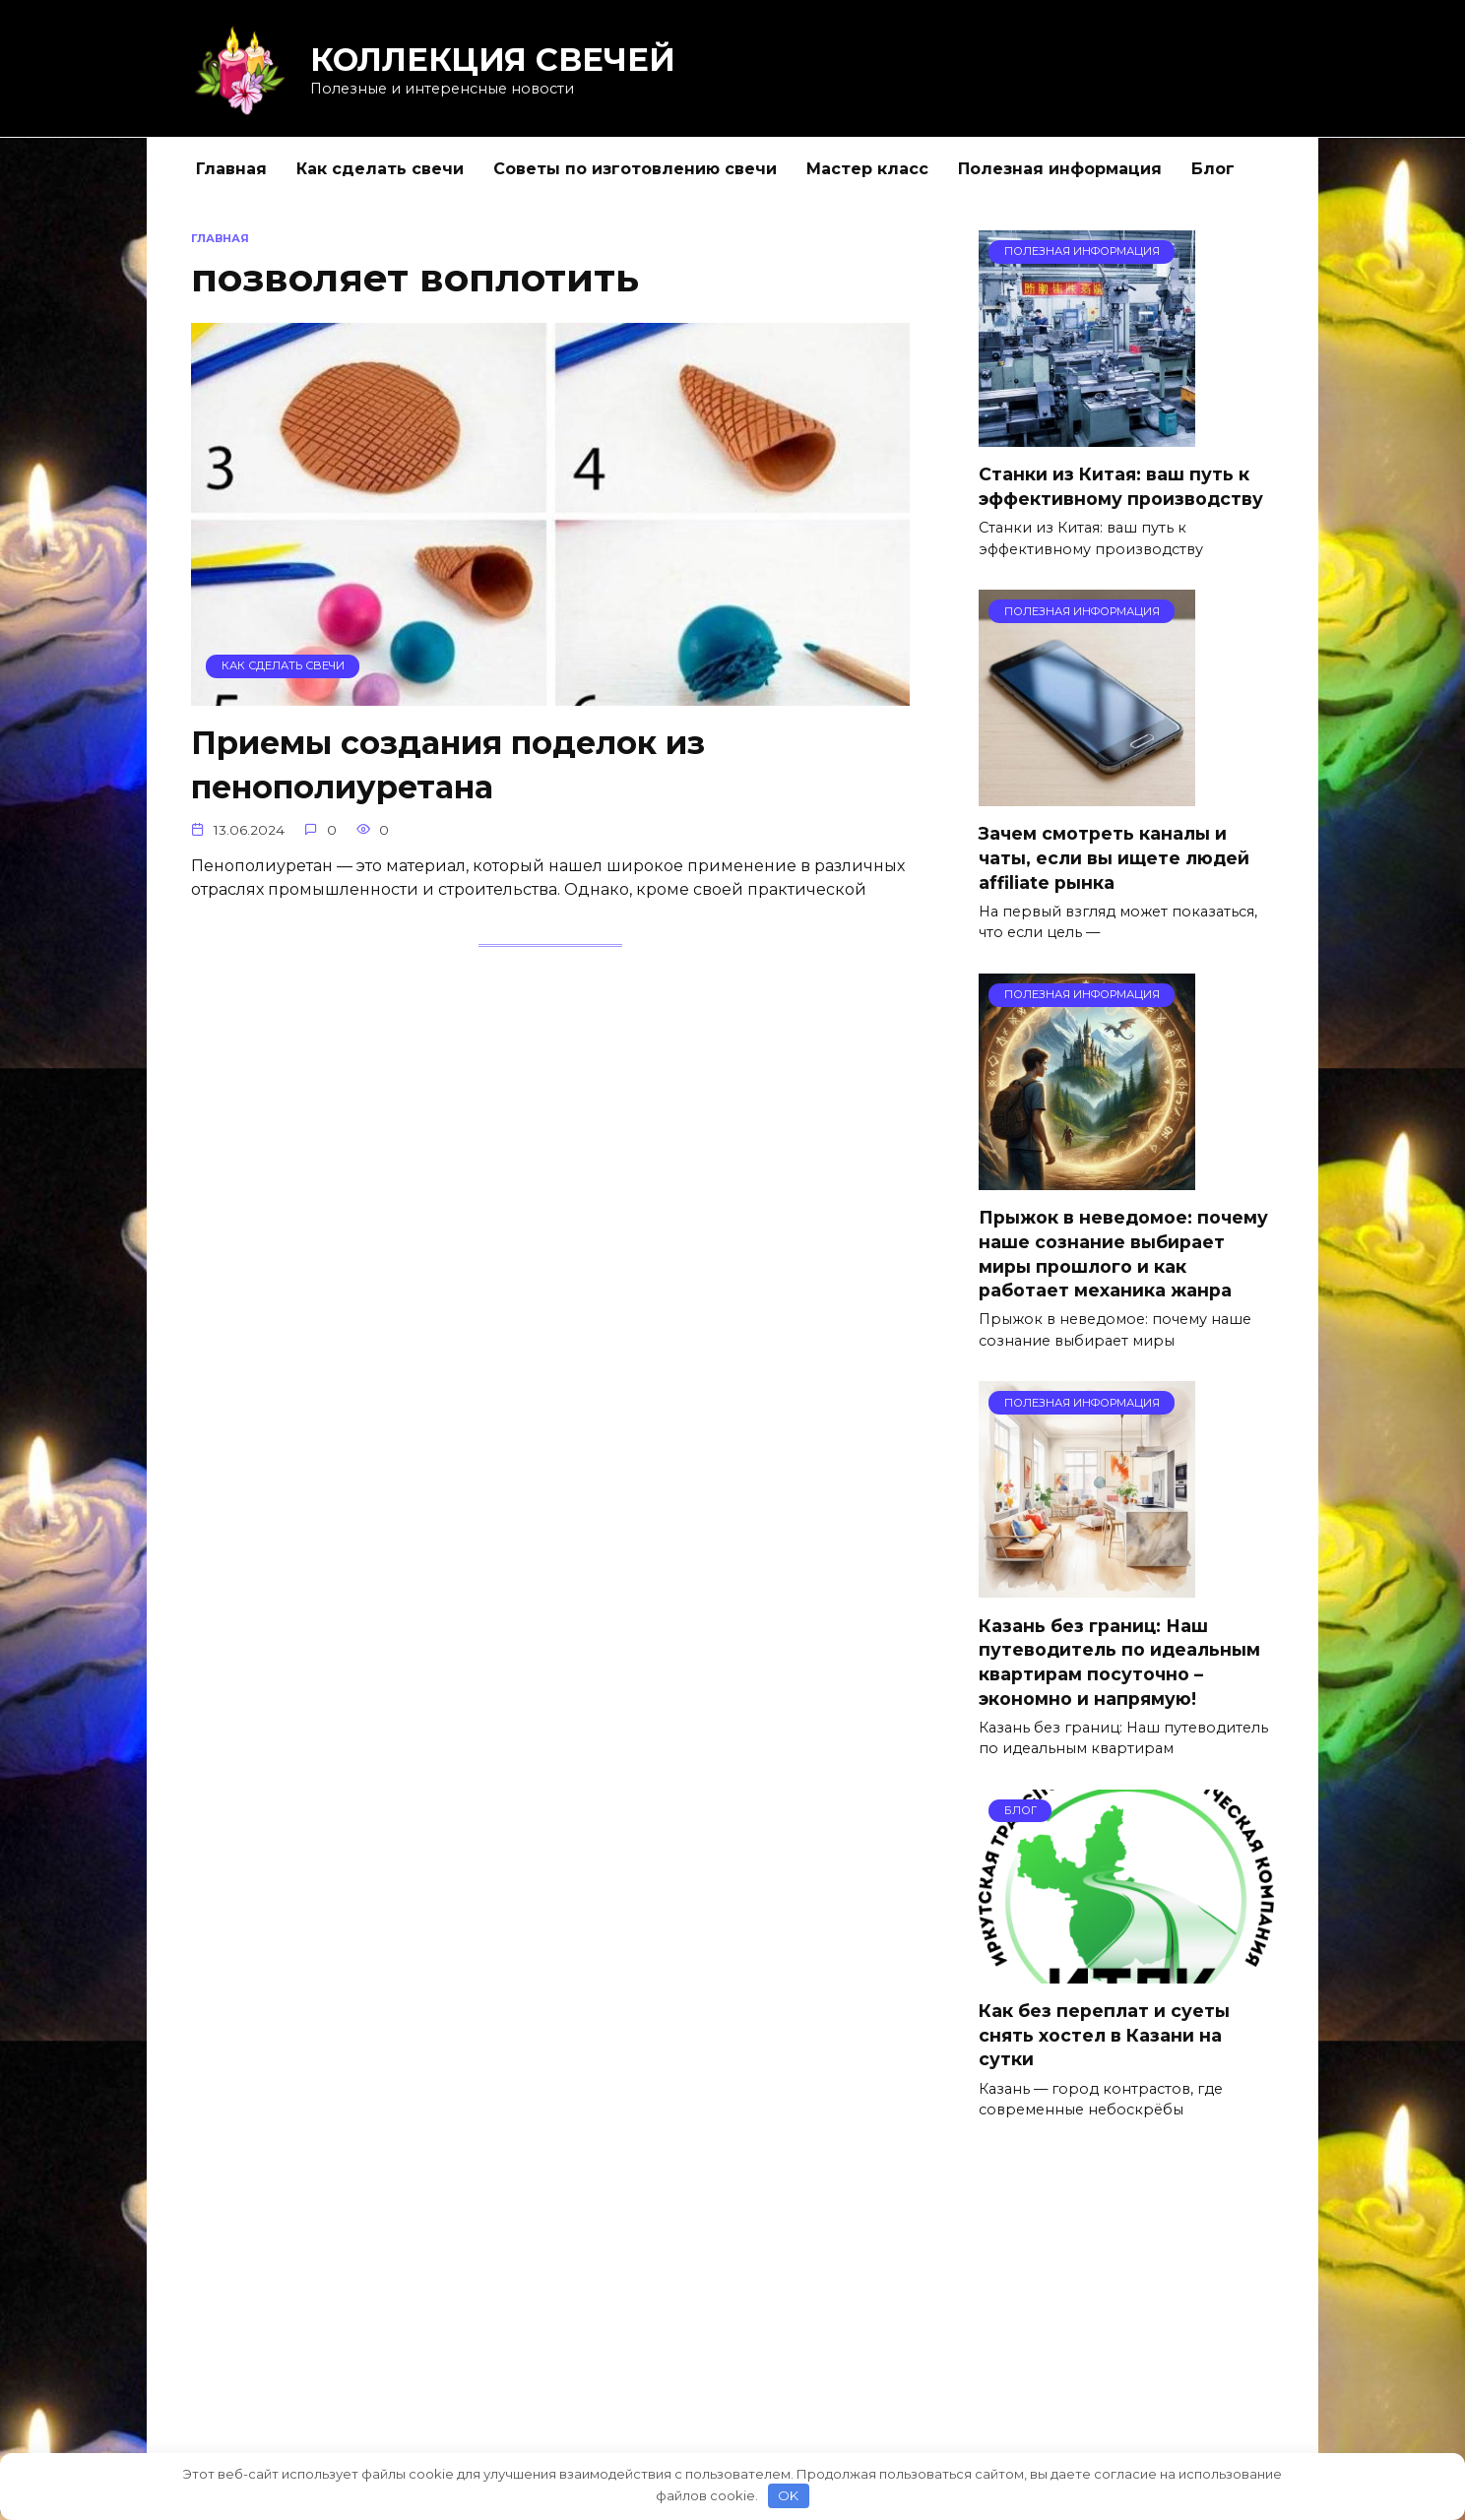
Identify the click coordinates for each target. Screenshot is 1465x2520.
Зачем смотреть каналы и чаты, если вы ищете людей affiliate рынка (1114, 858)
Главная (231, 168)
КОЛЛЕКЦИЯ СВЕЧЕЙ (492, 59)
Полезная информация (1060, 168)
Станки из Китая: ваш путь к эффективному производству (1121, 486)
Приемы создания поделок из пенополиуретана (448, 765)
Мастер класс (867, 168)
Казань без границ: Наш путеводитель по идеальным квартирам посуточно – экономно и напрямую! (1119, 1662)
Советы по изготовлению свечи (635, 168)
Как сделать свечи (380, 168)
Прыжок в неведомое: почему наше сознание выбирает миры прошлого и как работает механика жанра (1123, 1254)
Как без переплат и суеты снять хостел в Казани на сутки (1104, 2035)
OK (788, 2495)
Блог (1213, 168)
